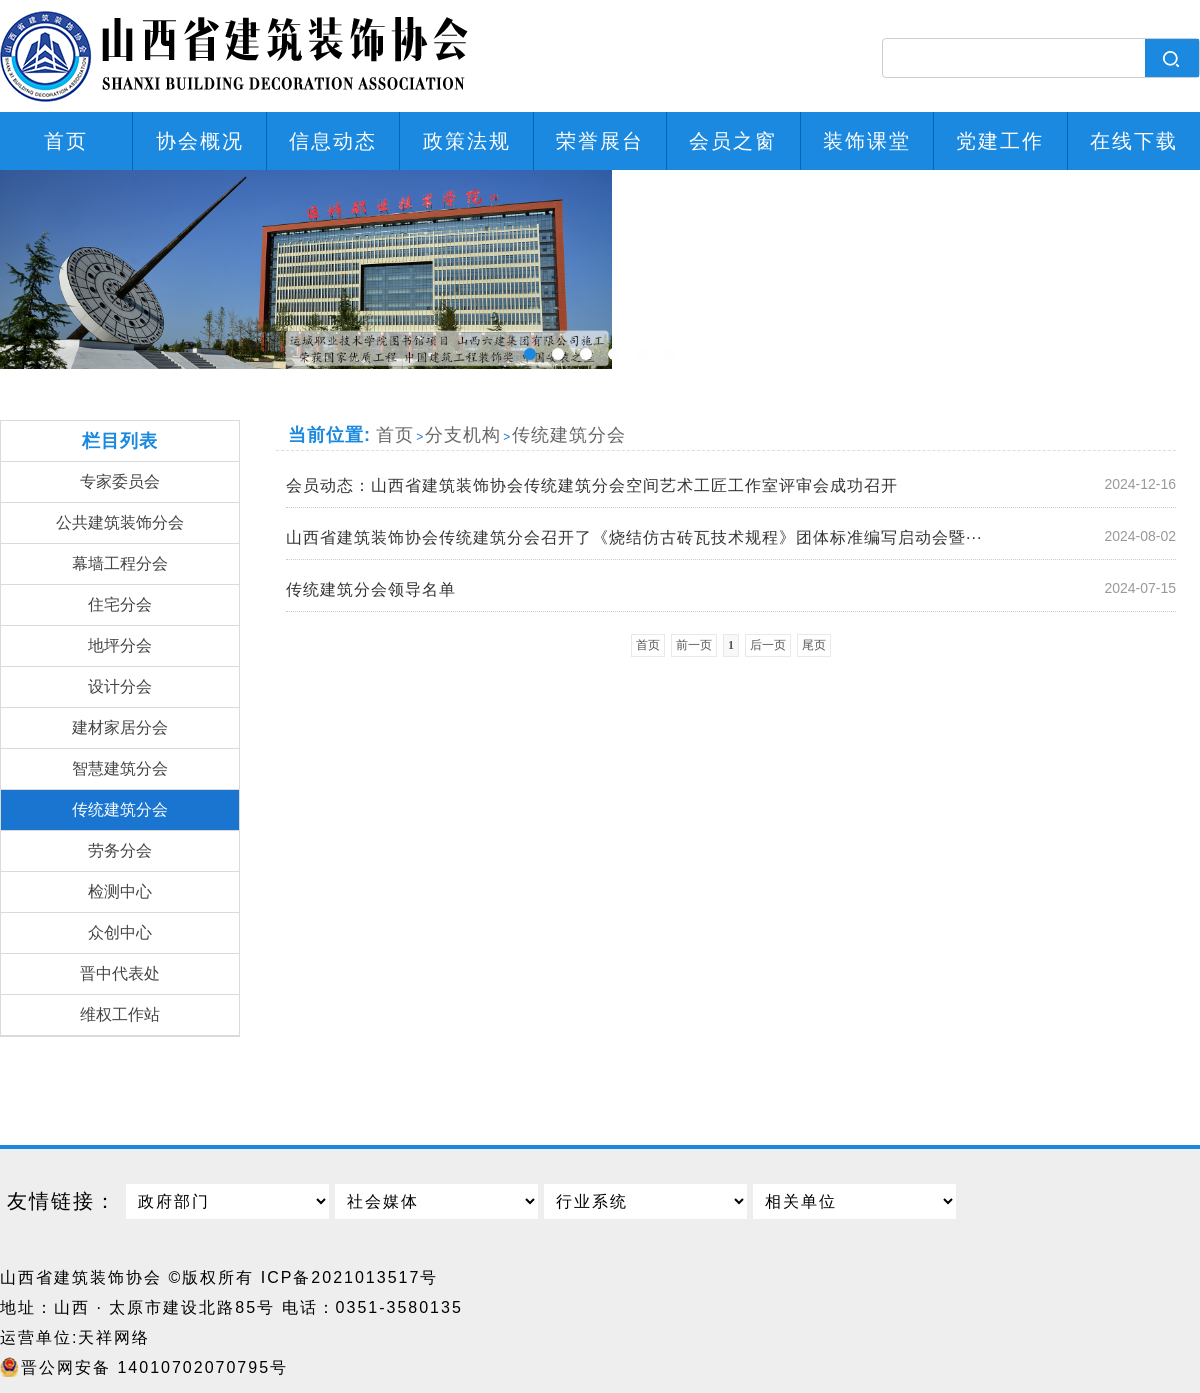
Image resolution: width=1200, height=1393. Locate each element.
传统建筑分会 (120, 809)
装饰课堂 (867, 141)
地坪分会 (120, 645)
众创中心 (120, 932)
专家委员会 (120, 481)
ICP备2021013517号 (350, 1277)
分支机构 (463, 435)
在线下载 (1134, 141)
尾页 (814, 645)
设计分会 (120, 686)
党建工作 (1000, 141)
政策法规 (467, 141)
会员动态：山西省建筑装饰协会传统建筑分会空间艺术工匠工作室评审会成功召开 (736, 485)
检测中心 (120, 891)
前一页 (694, 645)
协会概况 (200, 141)
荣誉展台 (600, 141)
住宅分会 (120, 604)
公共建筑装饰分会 (120, 522)
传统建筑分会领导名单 (736, 589)
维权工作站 (120, 1014)
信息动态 (333, 141)
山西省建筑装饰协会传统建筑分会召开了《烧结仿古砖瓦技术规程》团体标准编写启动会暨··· (736, 537)
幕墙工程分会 (120, 563)
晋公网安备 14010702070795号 (154, 1367)
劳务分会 (120, 850)
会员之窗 (733, 141)
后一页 (768, 645)
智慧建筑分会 (120, 768)
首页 (66, 141)
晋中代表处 (120, 973)
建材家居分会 (120, 727)
